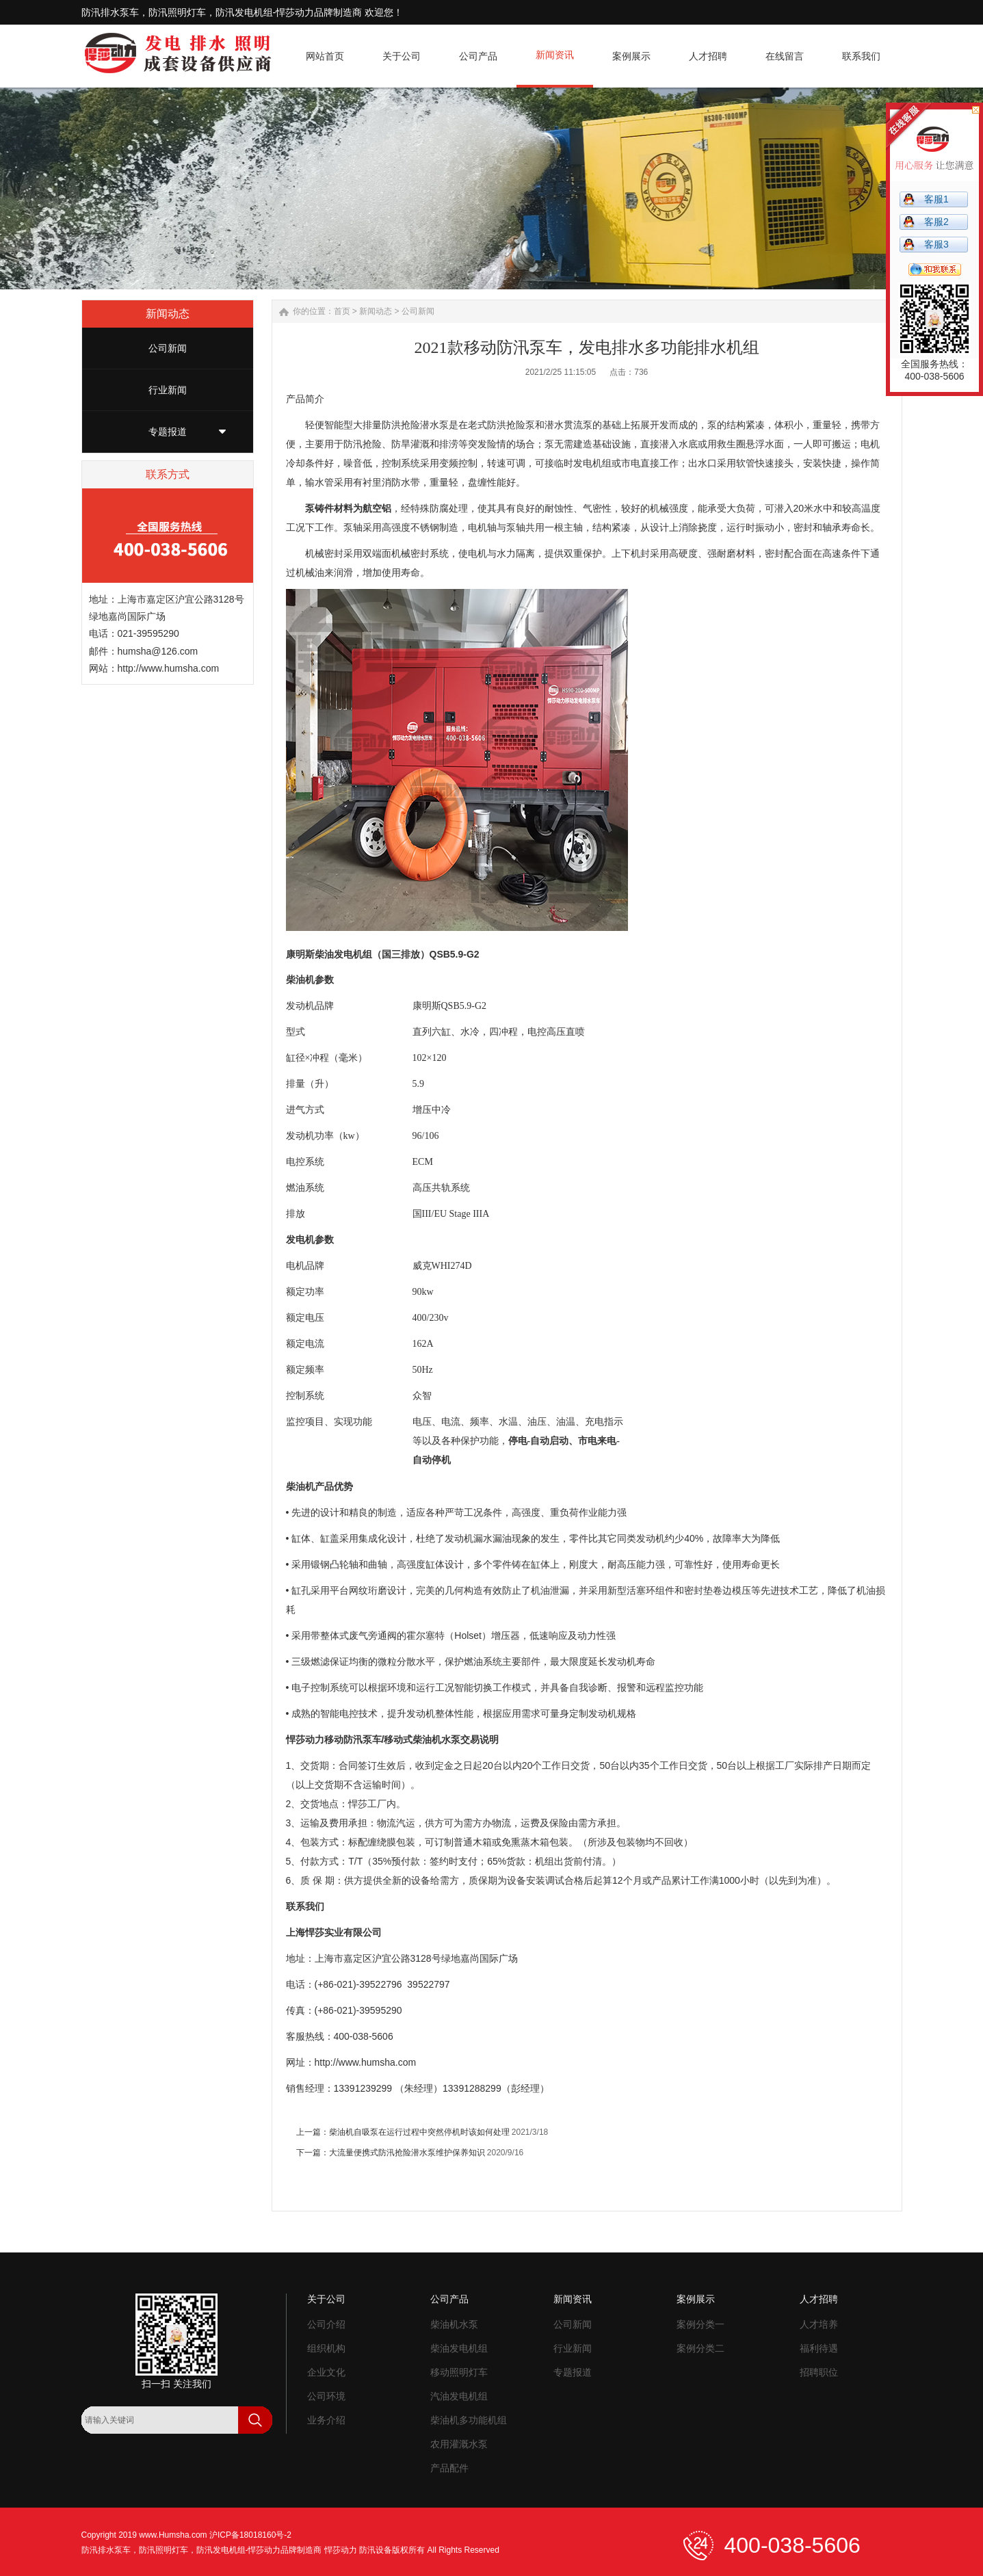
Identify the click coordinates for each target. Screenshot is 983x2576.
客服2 (936, 221)
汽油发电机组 (459, 2396)
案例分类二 (700, 2348)
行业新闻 (167, 389)
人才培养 (819, 2324)
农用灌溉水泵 (459, 2444)
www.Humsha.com (173, 2535)
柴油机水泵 (454, 2324)
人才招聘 (819, 2299)
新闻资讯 (572, 2299)
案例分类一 (700, 2324)
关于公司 (326, 2299)
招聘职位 (819, 2372)
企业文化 (326, 2372)
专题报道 (167, 431)
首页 (342, 311)
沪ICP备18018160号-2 (250, 2535)
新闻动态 (375, 311)
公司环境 (326, 2396)
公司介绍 (326, 2324)
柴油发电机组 (459, 2348)
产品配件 (449, 2467)
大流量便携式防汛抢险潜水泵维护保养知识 (407, 2152)
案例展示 (696, 2299)
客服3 (936, 244)
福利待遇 (819, 2348)
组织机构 (326, 2348)
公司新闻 (167, 348)
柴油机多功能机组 (468, 2420)
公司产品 (449, 2299)
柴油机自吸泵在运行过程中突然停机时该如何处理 (419, 2132)
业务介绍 (326, 2420)
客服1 (936, 199)
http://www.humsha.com (169, 668)
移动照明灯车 (459, 2372)
